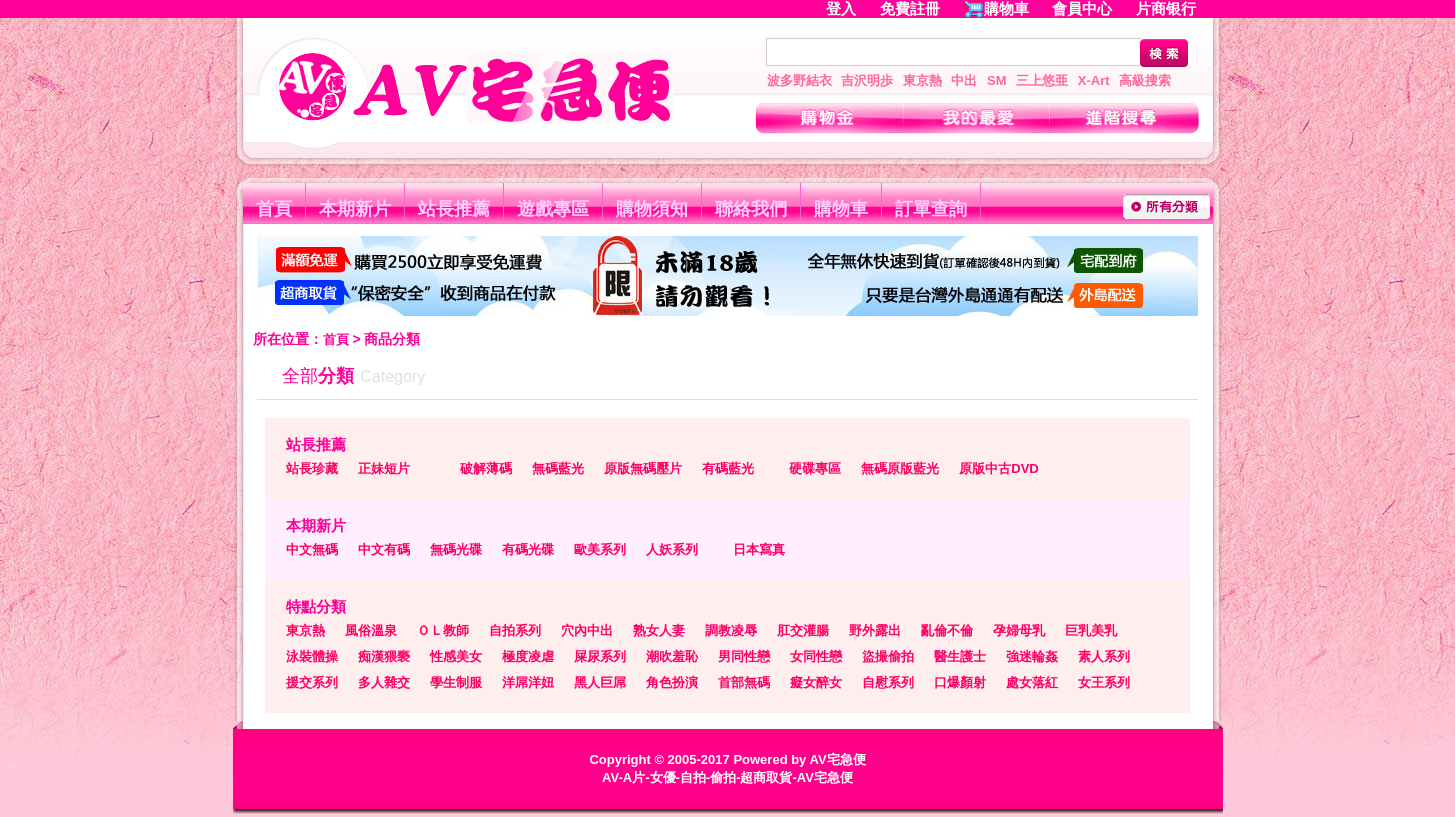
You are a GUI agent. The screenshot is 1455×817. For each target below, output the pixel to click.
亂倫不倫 (947, 630)
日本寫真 (759, 549)
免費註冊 (910, 8)
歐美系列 (600, 549)
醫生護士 (960, 656)
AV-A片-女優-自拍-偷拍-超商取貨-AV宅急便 (727, 777)
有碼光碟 (528, 549)
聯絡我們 (751, 209)
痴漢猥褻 (384, 656)
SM (997, 80)
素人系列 (1104, 656)
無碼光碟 (456, 549)
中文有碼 (384, 549)
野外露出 (875, 630)
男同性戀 (744, 656)
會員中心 (1082, 8)
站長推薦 (454, 209)
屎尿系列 (600, 656)
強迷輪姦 (1032, 656)
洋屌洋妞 (528, 682)
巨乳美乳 (1091, 630)
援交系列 (312, 682)
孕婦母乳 (1019, 630)
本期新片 (355, 209)
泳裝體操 (312, 656)
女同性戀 (816, 656)
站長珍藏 (312, 468)
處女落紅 (1032, 682)
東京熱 (922, 80)
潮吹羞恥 (672, 656)
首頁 (274, 209)
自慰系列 (888, 682)
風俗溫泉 (371, 630)
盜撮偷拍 (888, 656)
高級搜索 (1145, 80)
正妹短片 (384, 468)
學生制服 (456, 682)
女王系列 (1104, 682)
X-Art (1094, 80)
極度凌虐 (528, 656)
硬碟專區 (815, 468)
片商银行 (1174, 8)
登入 (841, 8)
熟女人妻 (659, 630)
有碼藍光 (728, 468)
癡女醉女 (816, 682)
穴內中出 (587, 630)
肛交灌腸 (803, 630)
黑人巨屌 (600, 682)
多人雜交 (384, 682)
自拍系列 (515, 630)
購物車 (1006, 8)
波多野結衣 (799, 80)
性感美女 (456, 656)
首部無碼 (744, 682)
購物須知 (652, 209)
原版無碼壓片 (643, 468)
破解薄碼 (486, 468)
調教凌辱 (731, 630)
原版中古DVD (998, 468)
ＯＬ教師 (443, 630)
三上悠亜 (1042, 80)
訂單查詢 (931, 209)
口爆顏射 (960, 682)
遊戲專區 (553, 209)
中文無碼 (312, 549)
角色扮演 (672, 682)
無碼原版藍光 (900, 468)
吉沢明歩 (867, 80)
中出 (964, 80)
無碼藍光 (558, 468)
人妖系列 (672, 549)
